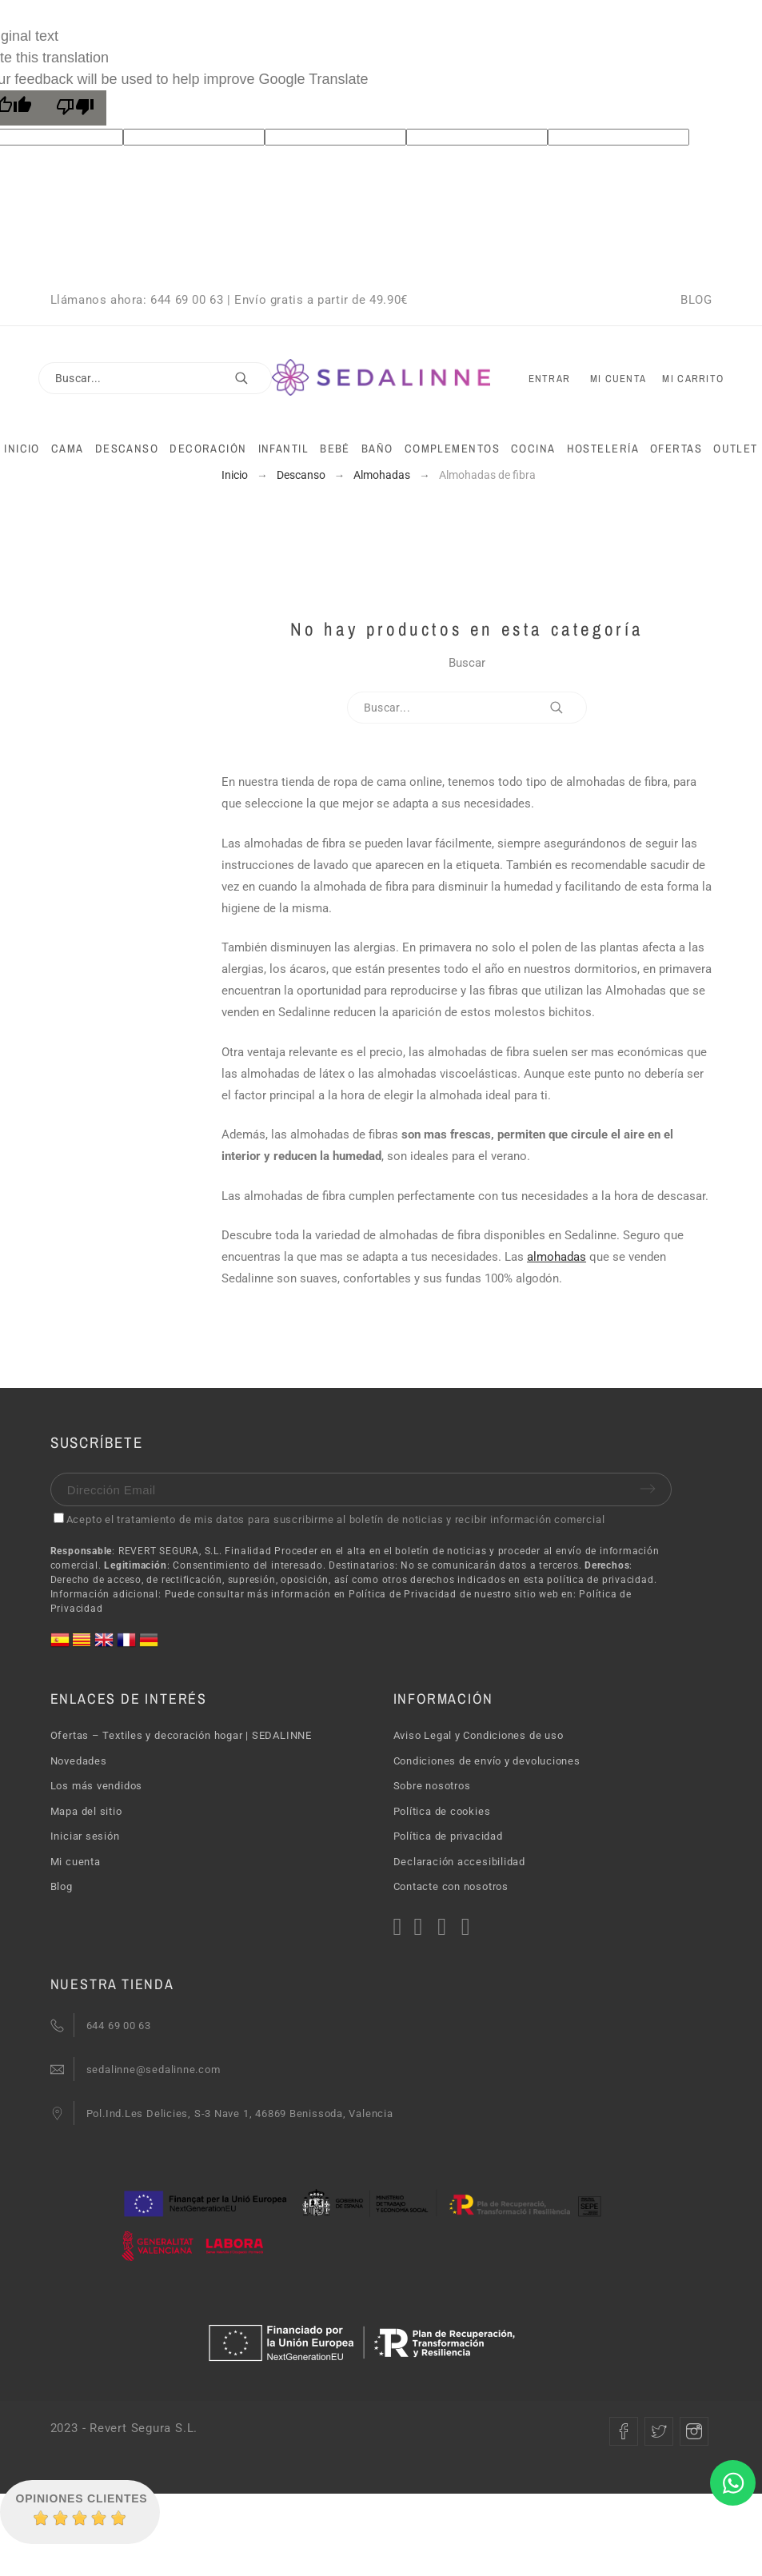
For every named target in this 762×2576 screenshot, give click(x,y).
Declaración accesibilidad (459, 1862)
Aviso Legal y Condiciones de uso (478, 1735)
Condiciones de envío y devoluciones (486, 1761)
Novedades (78, 1761)
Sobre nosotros (432, 1786)
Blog (61, 1886)
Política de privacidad (448, 1836)
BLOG (696, 300)
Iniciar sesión (85, 1836)
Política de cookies (442, 1811)
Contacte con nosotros (451, 1886)
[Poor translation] (75, 108)
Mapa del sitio (86, 1811)
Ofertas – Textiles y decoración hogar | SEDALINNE (181, 1735)
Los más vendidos (96, 1786)
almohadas (556, 1257)
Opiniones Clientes (82, 2498)
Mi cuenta (75, 1862)
